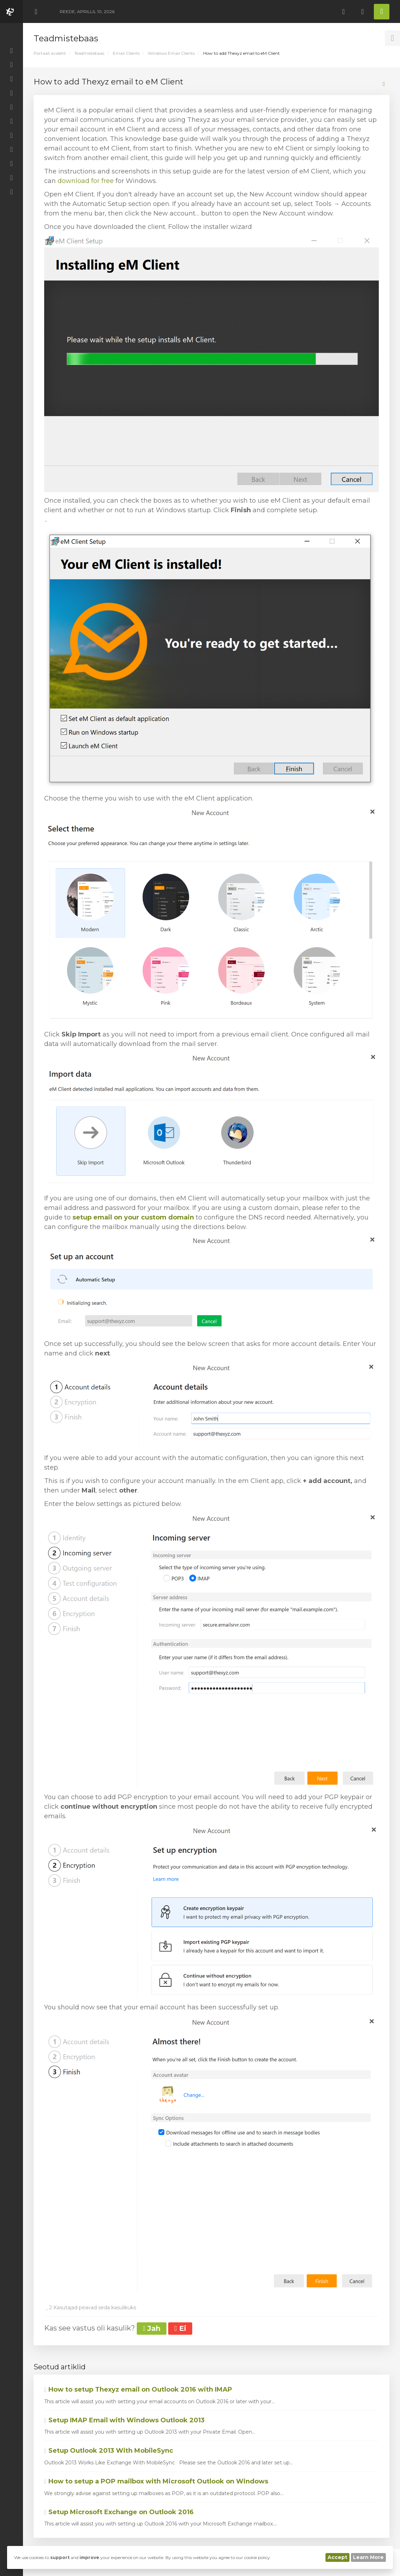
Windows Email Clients (171, 53)
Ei (180, 2328)
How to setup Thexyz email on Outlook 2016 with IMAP (138, 2389)
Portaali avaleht (50, 53)
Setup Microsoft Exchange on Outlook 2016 (119, 2512)
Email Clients (126, 53)
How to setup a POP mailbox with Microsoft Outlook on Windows (156, 2481)
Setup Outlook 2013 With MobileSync (108, 2450)
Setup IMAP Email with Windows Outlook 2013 (124, 2420)
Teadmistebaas (89, 53)
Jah (151, 2328)
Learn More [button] (368, 2557)
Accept (337, 2557)
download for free (86, 181)
